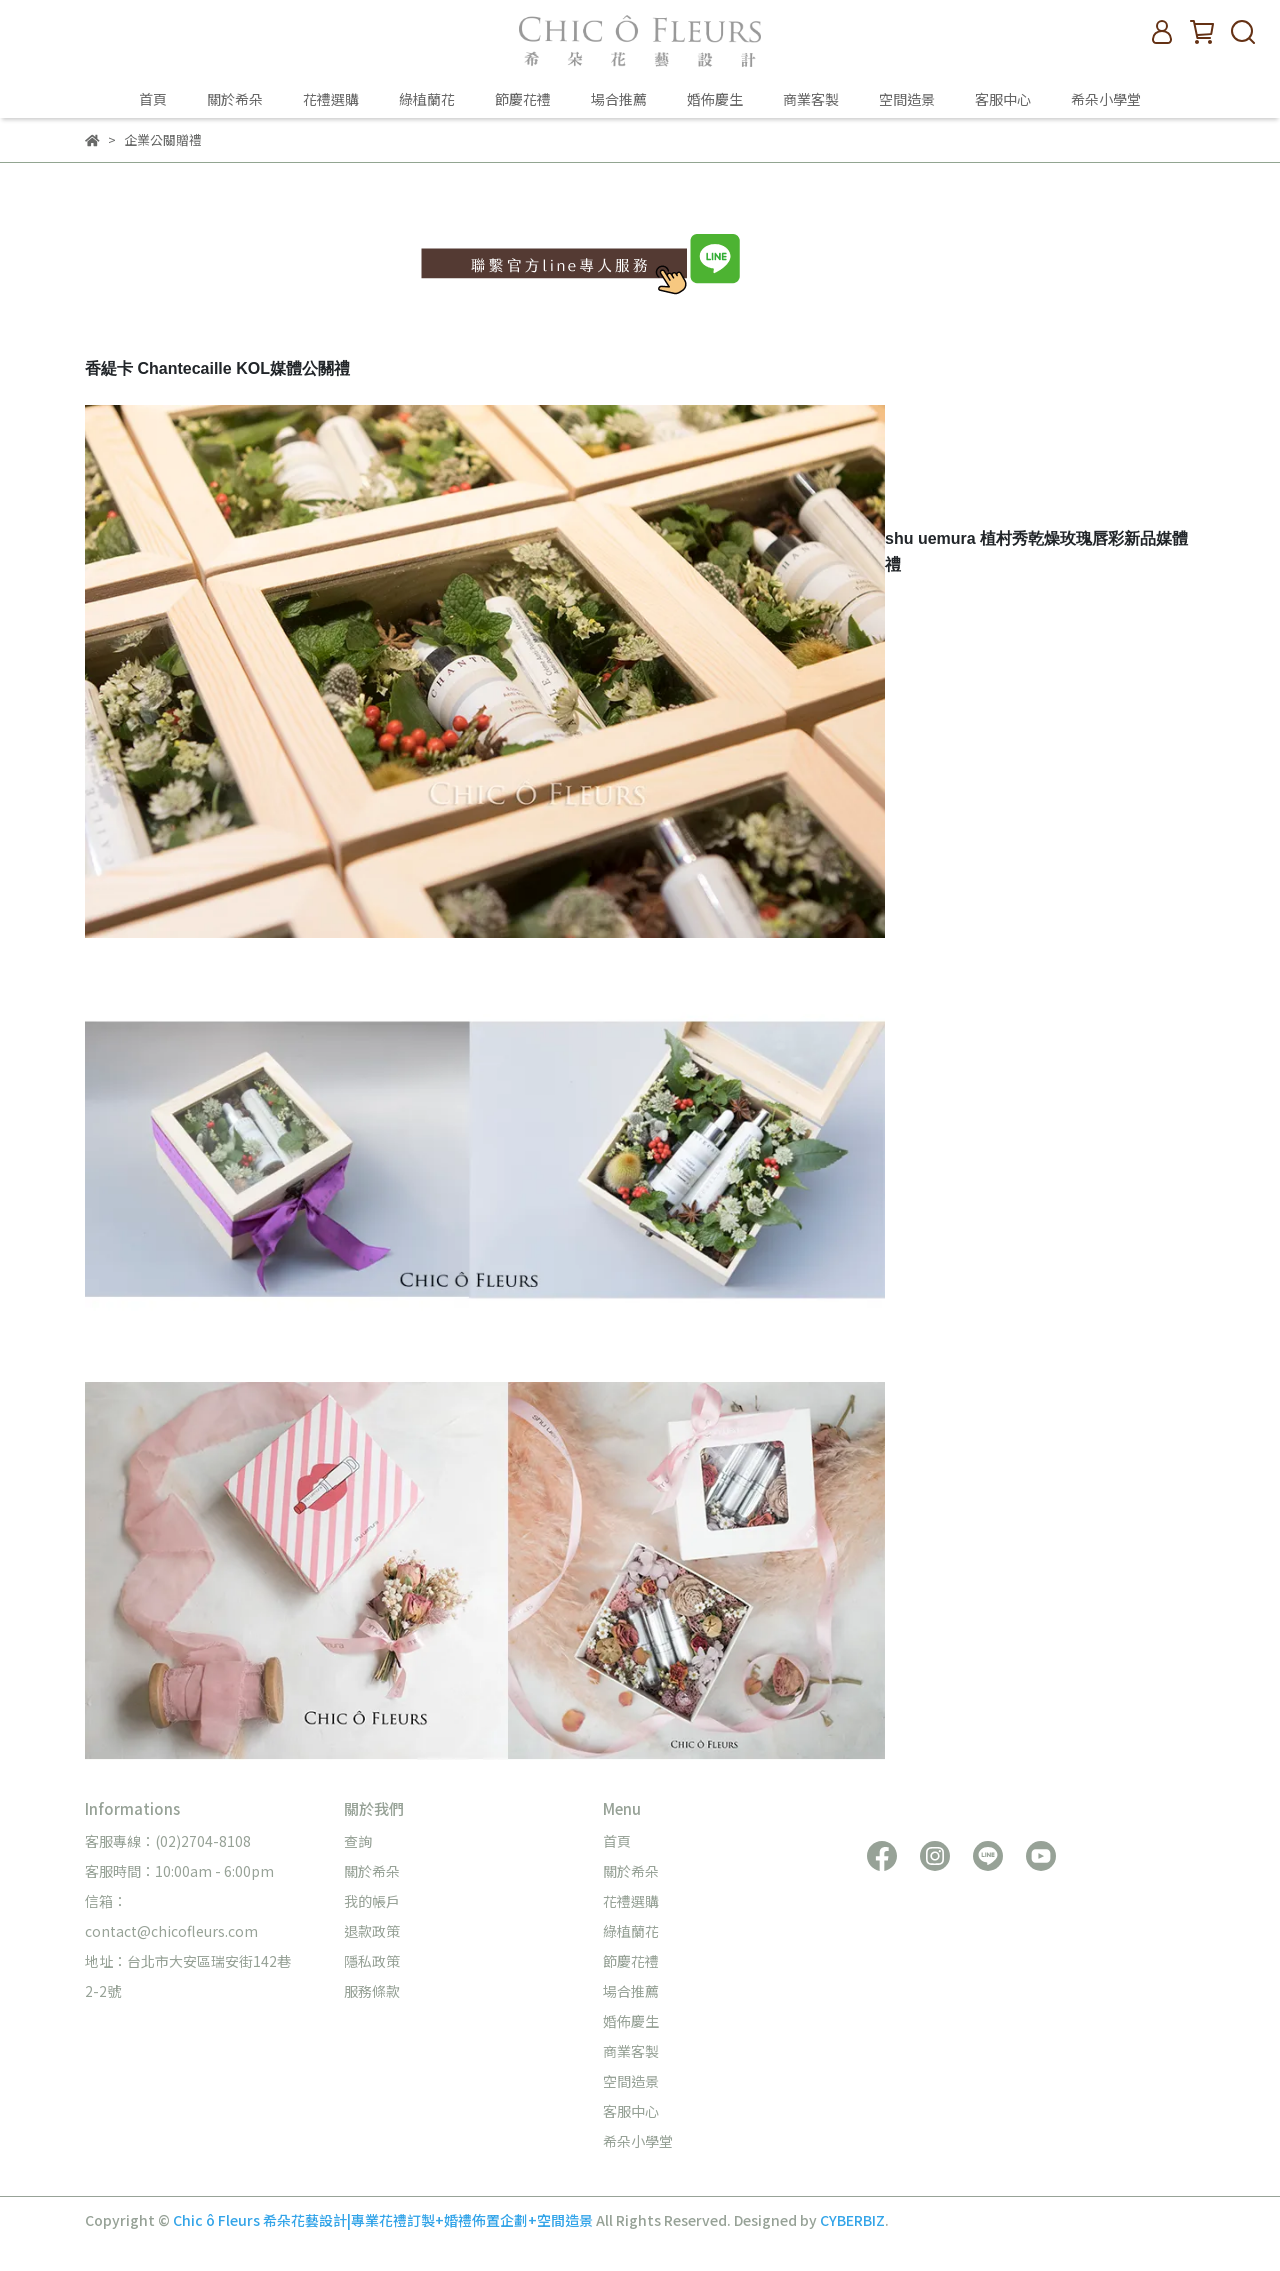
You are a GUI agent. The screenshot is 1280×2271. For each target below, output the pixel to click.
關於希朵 (235, 99)
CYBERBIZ (852, 2220)
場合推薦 (619, 99)
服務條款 (372, 1991)
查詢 (358, 1841)
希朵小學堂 (1106, 99)
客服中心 (1003, 99)
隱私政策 (372, 1961)
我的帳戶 (372, 1901)
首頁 (153, 99)
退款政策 (372, 1931)
